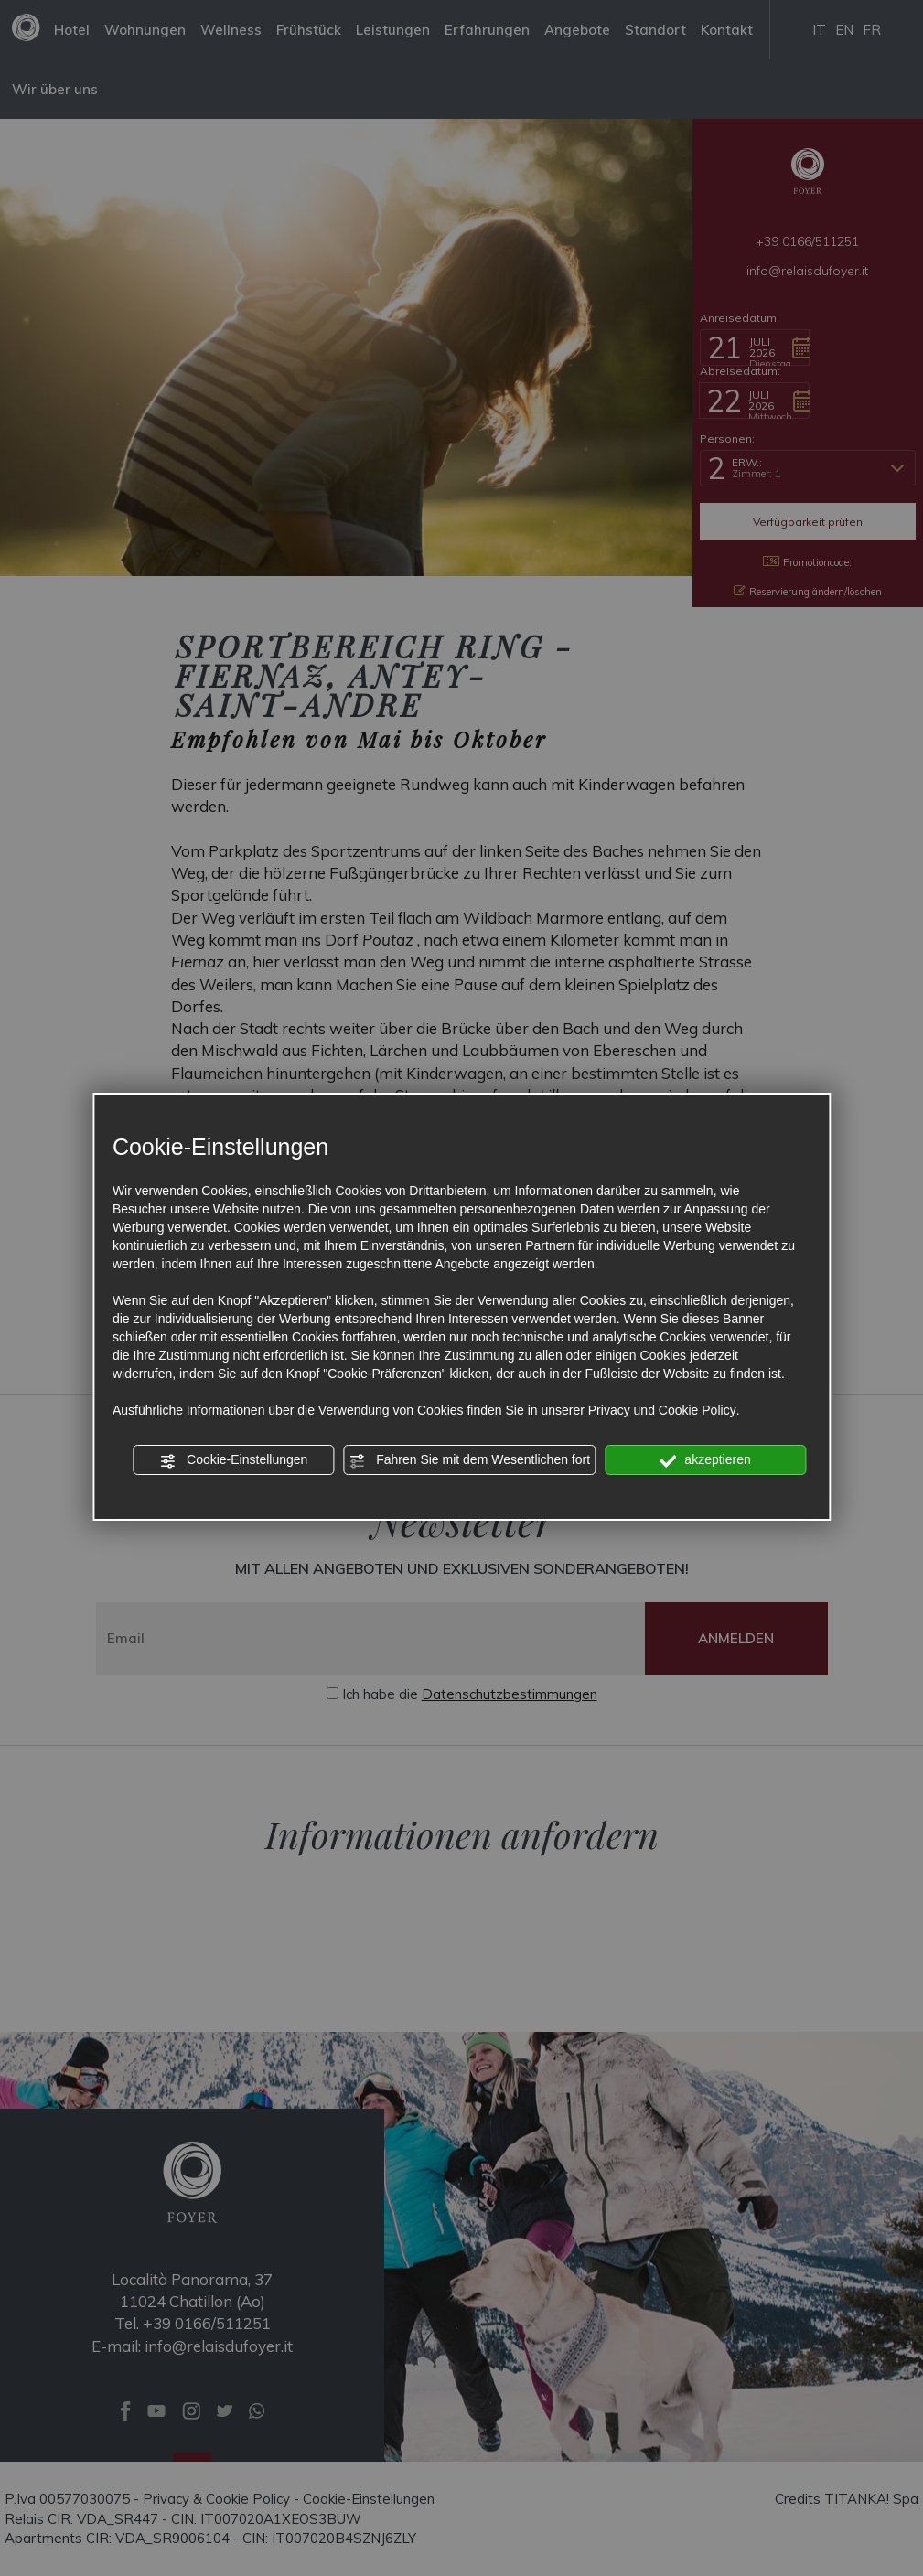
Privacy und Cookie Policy (662, 1410)
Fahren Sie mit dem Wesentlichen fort (469, 1460)
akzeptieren (705, 1460)
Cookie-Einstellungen (233, 1460)
